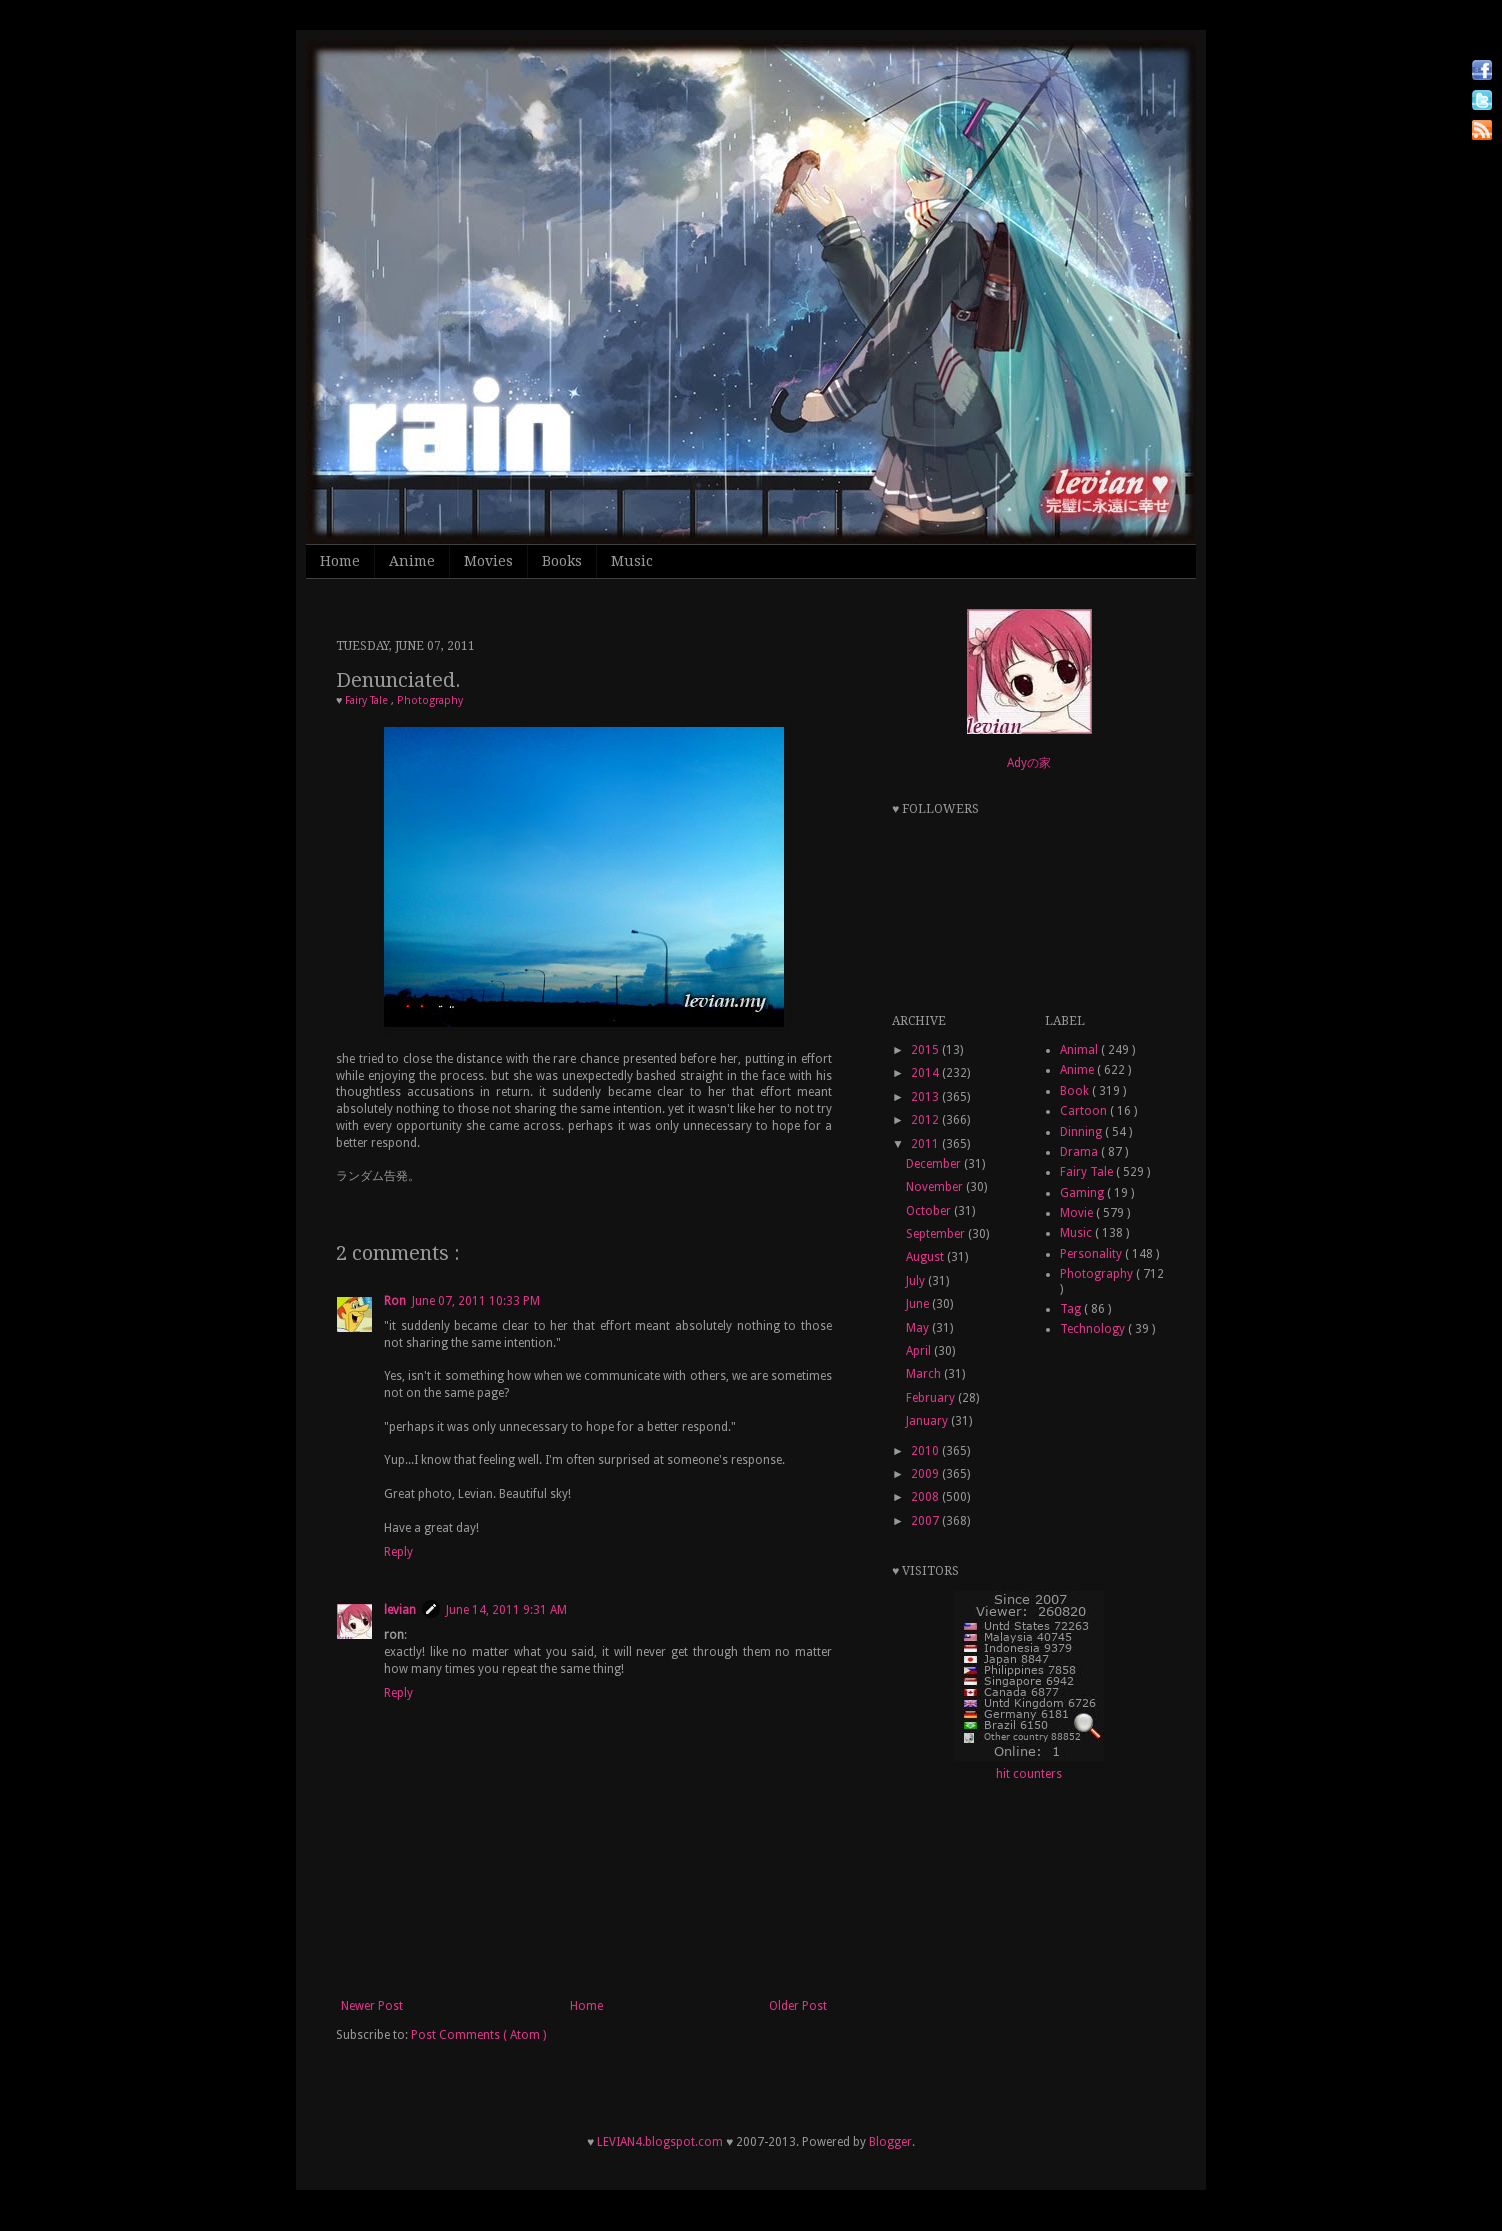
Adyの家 (1029, 763)
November (936, 1187)
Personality (1092, 1254)
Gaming (1083, 1193)
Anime (412, 561)
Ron (395, 1301)
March (925, 1374)
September (937, 1234)
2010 (926, 1451)
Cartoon (1085, 1111)
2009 (926, 1474)
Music (632, 561)
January (928, 1421)
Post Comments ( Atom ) (478, 2035)
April (920, 1351)
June (919, 1304)
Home (340, 561)
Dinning (1082, 1132)
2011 (926, 1144)
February (932, 1398)
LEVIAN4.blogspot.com (660, 2142)
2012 (926, 1120)
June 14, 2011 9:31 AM (506, 1610)
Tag (1072, 1309)
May (919, 1328)
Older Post (798, 2006)
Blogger (890, 2142)
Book (1076, 1091)
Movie (1078, 1213)
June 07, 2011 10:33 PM (476, 1301)
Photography (430, 700)
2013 (926, 1097)
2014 (926, 1073)
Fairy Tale (368, 700)
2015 (926, 1050)
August (926, 1257)
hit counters (1029, 1774)
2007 (926, 1521)
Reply (398, 1552)
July (917, 1281)
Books (562, 561)
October (930, 1211)
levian (400, 1610)
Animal (1080, 1050)
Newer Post (372, 2006)
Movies (488, 561)
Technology (1094, 1329)
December (935, 1164)
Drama (1080, 1152)
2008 (926, 1497)
